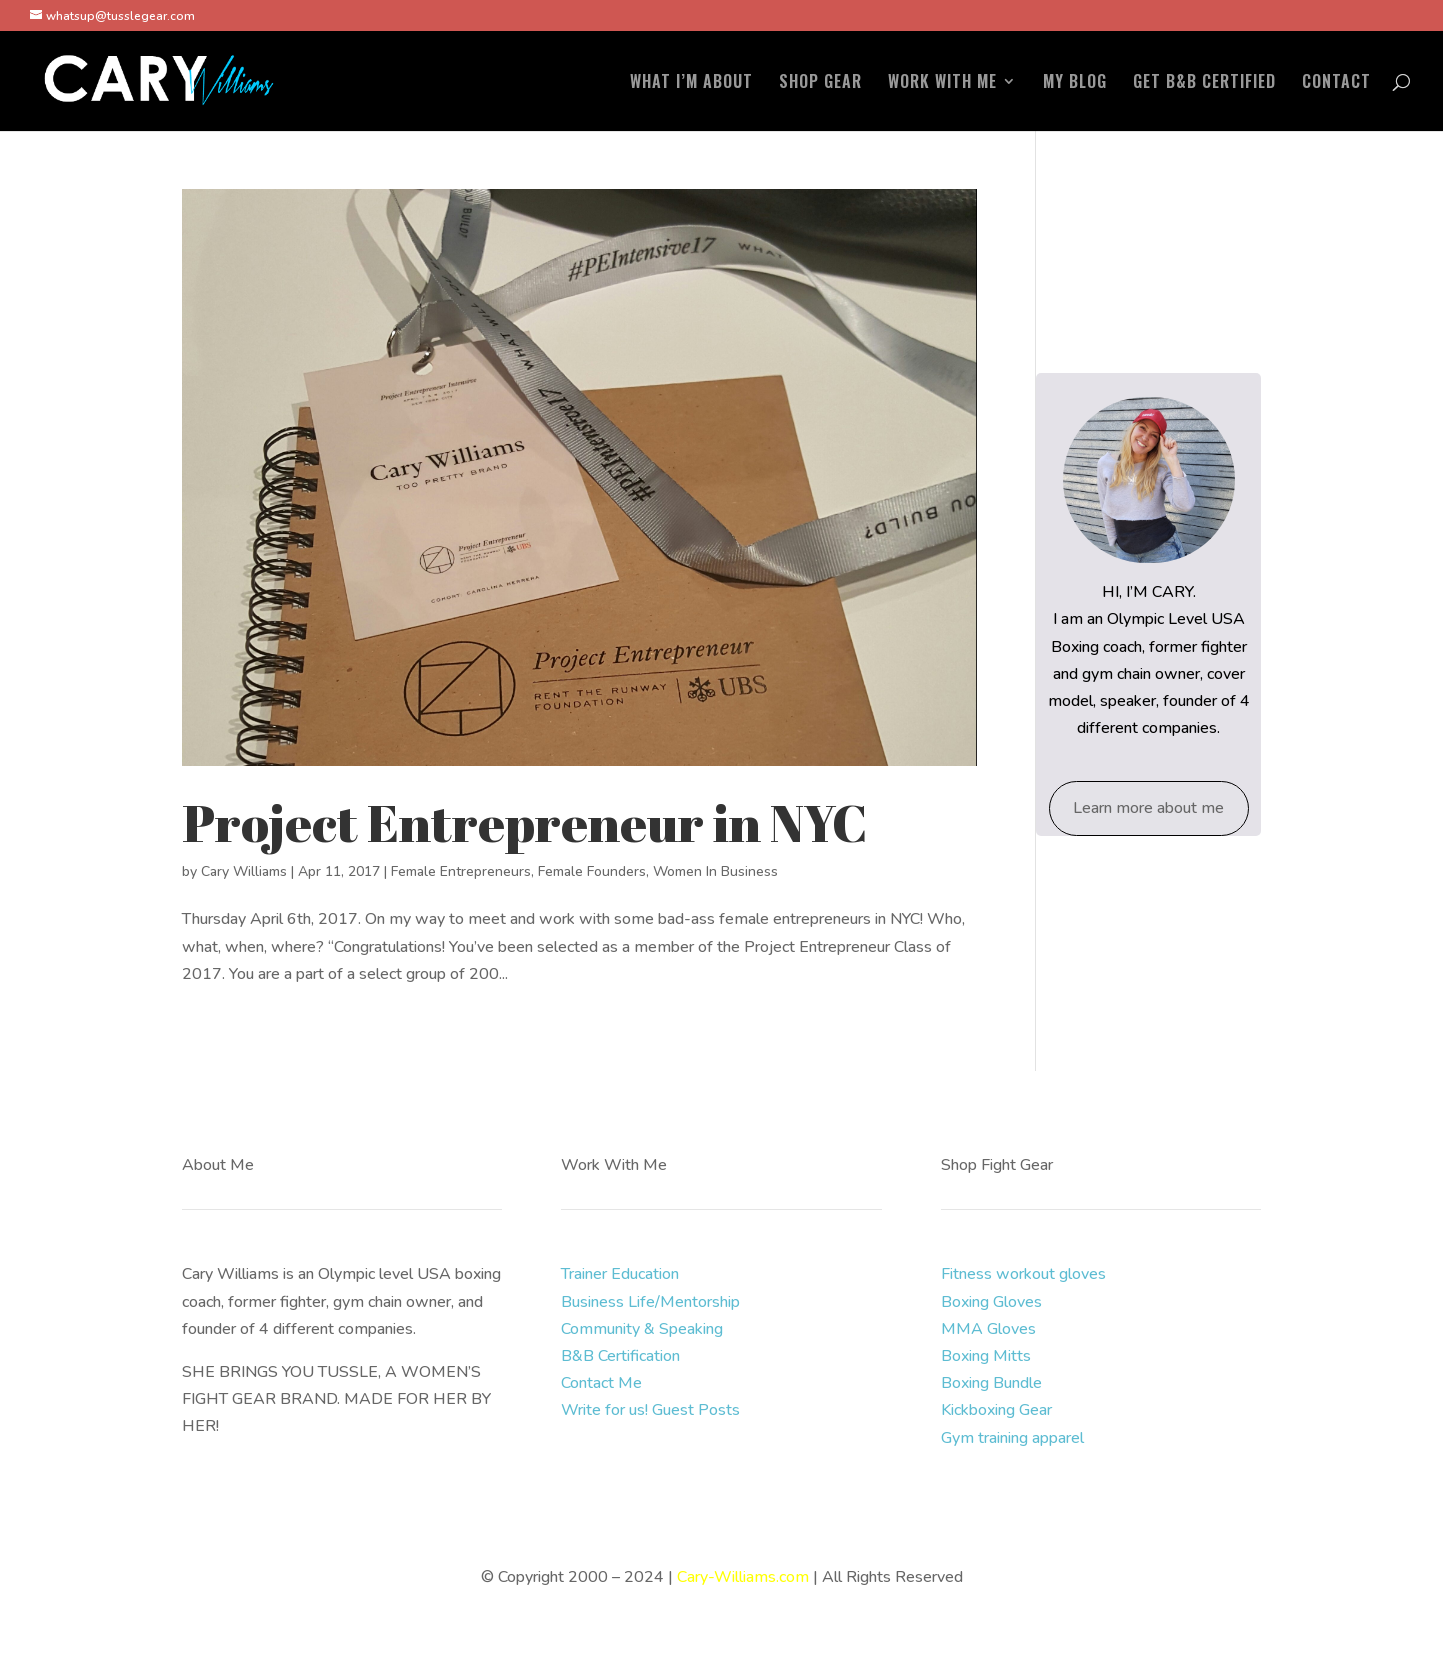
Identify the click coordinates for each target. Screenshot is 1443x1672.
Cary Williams (244, 871)
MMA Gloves (988, 1329)
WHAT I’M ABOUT (691, 83)
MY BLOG (1075, 83)
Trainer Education (620, 1274)
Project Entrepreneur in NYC (525, 822)
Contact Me (601, 1383)
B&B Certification (620, 1356)
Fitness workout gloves (1023, 1274)
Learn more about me (1148, 808)
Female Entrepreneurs (461, 871)
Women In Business (715, 871)
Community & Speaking (642, 1329)
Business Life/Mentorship (650, 1302)
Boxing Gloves (991, 1302)
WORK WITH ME (942, 83)
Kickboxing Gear (996, 1410)
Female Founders (592, 871)
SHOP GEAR (820, 83)
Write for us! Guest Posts (650, 1410)
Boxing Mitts (986, 1356)
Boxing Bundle (991, 1383)
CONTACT (1336, 83)
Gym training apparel (1012, 1438)
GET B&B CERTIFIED (1204, 83)
